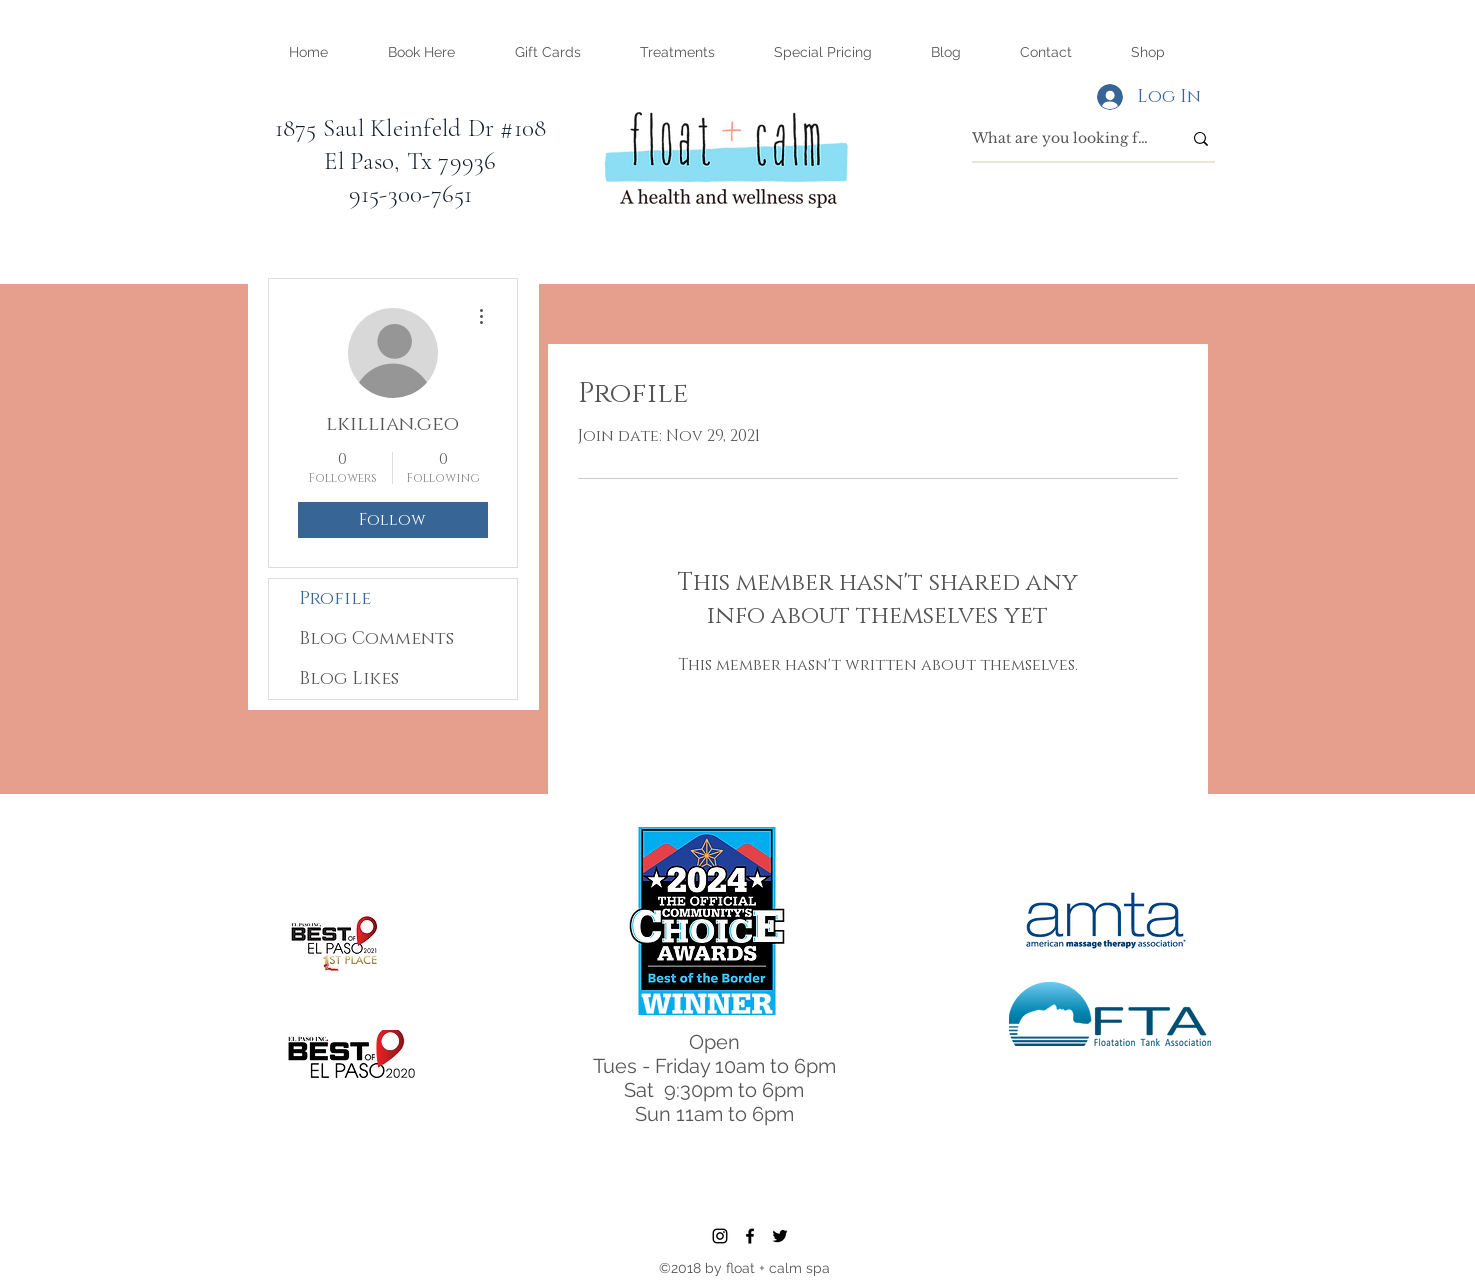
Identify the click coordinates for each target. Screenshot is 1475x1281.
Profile (335, 599)
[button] (678, 52)
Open (714, 1042)
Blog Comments (376, 639)
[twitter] (780, 1236)
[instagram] (720, 1236)
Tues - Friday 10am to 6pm (714, 1066)
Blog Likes (349, 679)
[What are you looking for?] (1062, 139)
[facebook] (750, 1236)
